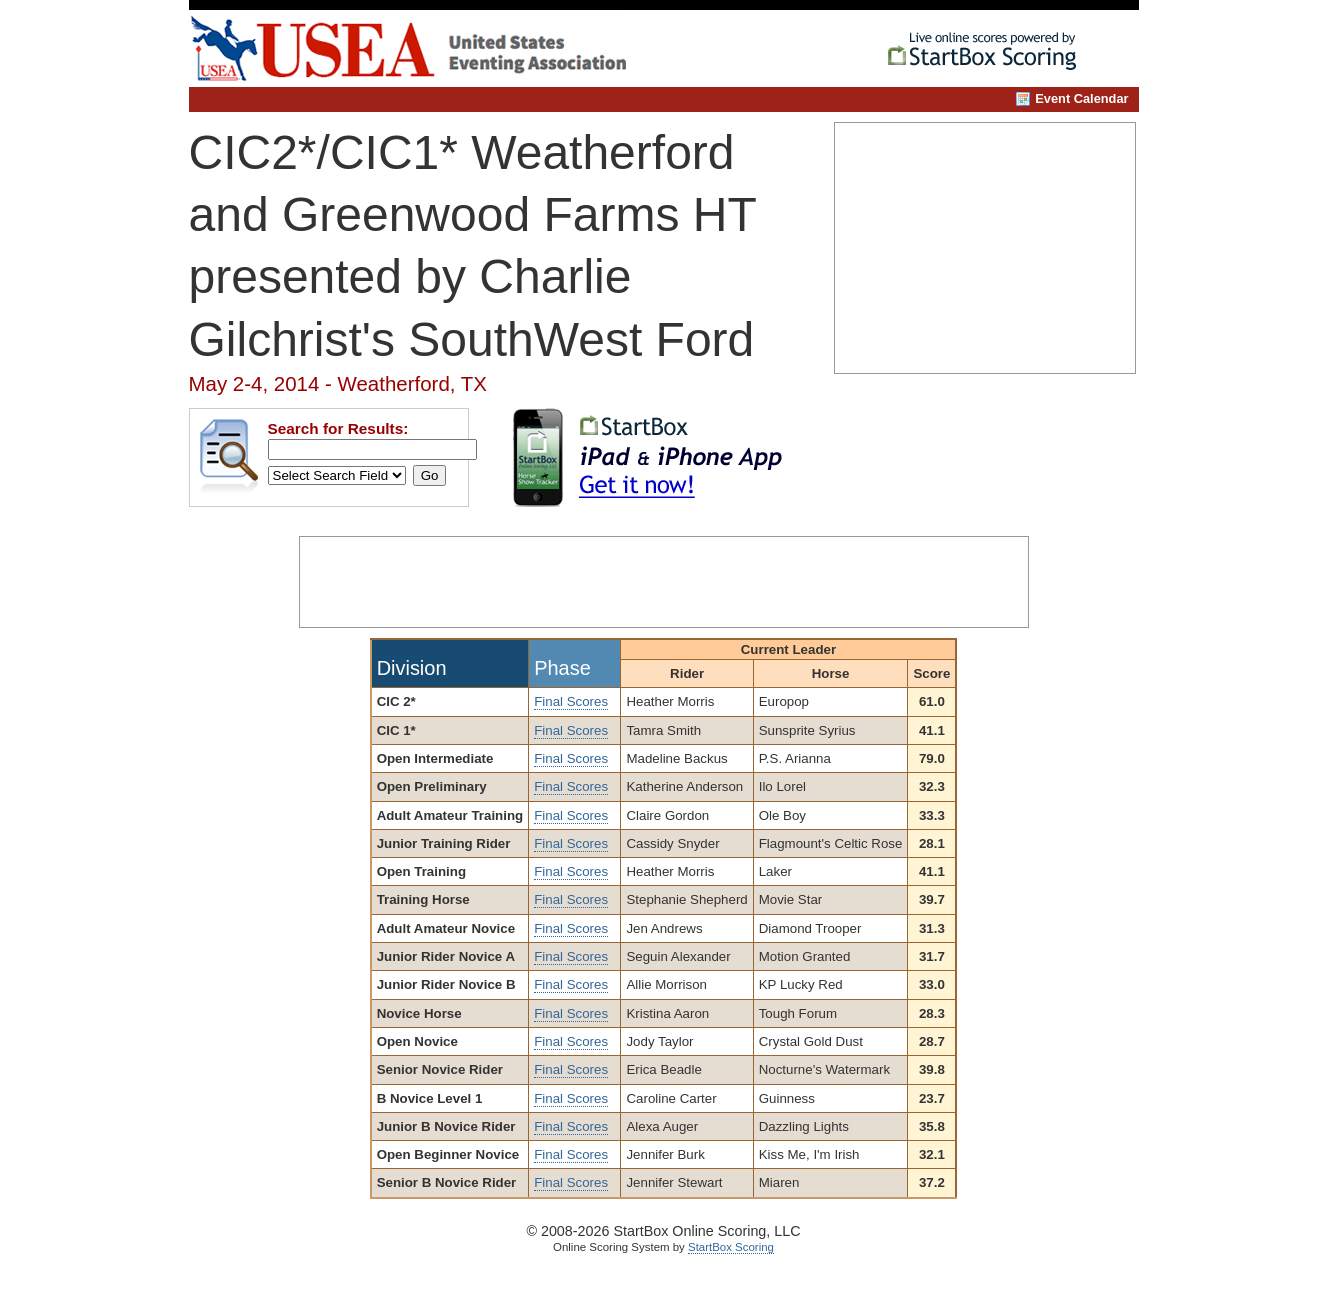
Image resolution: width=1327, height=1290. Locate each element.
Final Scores (571, 701)
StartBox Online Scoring (990, 53)
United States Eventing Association (431, 48)
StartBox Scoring (731, 1247)
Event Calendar (1081, 98)
